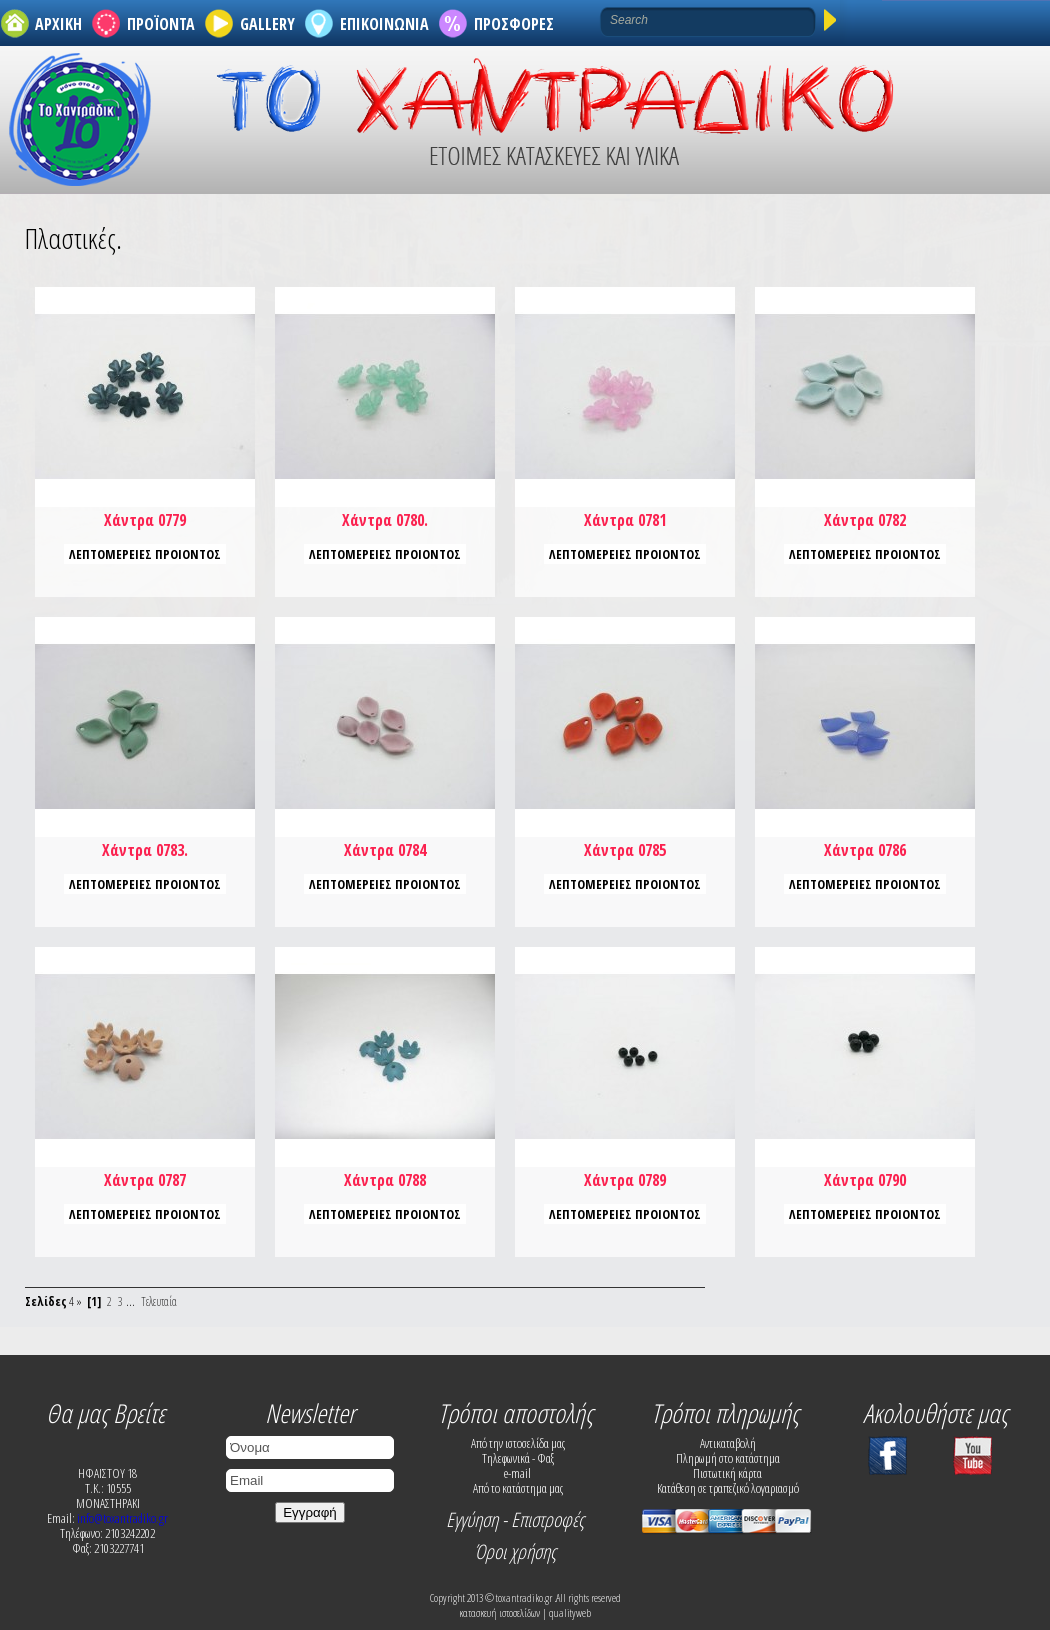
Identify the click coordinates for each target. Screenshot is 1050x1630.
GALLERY (267, 24)
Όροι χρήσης (515, 1551)
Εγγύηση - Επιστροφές (515, 1519)
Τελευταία (159, 1301)
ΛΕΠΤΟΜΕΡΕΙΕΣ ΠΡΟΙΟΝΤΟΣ (145, 554)
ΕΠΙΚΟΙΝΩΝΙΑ (384, 24)
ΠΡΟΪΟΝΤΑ (161, 24)
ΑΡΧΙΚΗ (58, 24)
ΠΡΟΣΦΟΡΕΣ (514, 24)
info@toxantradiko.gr (122, 1518)
